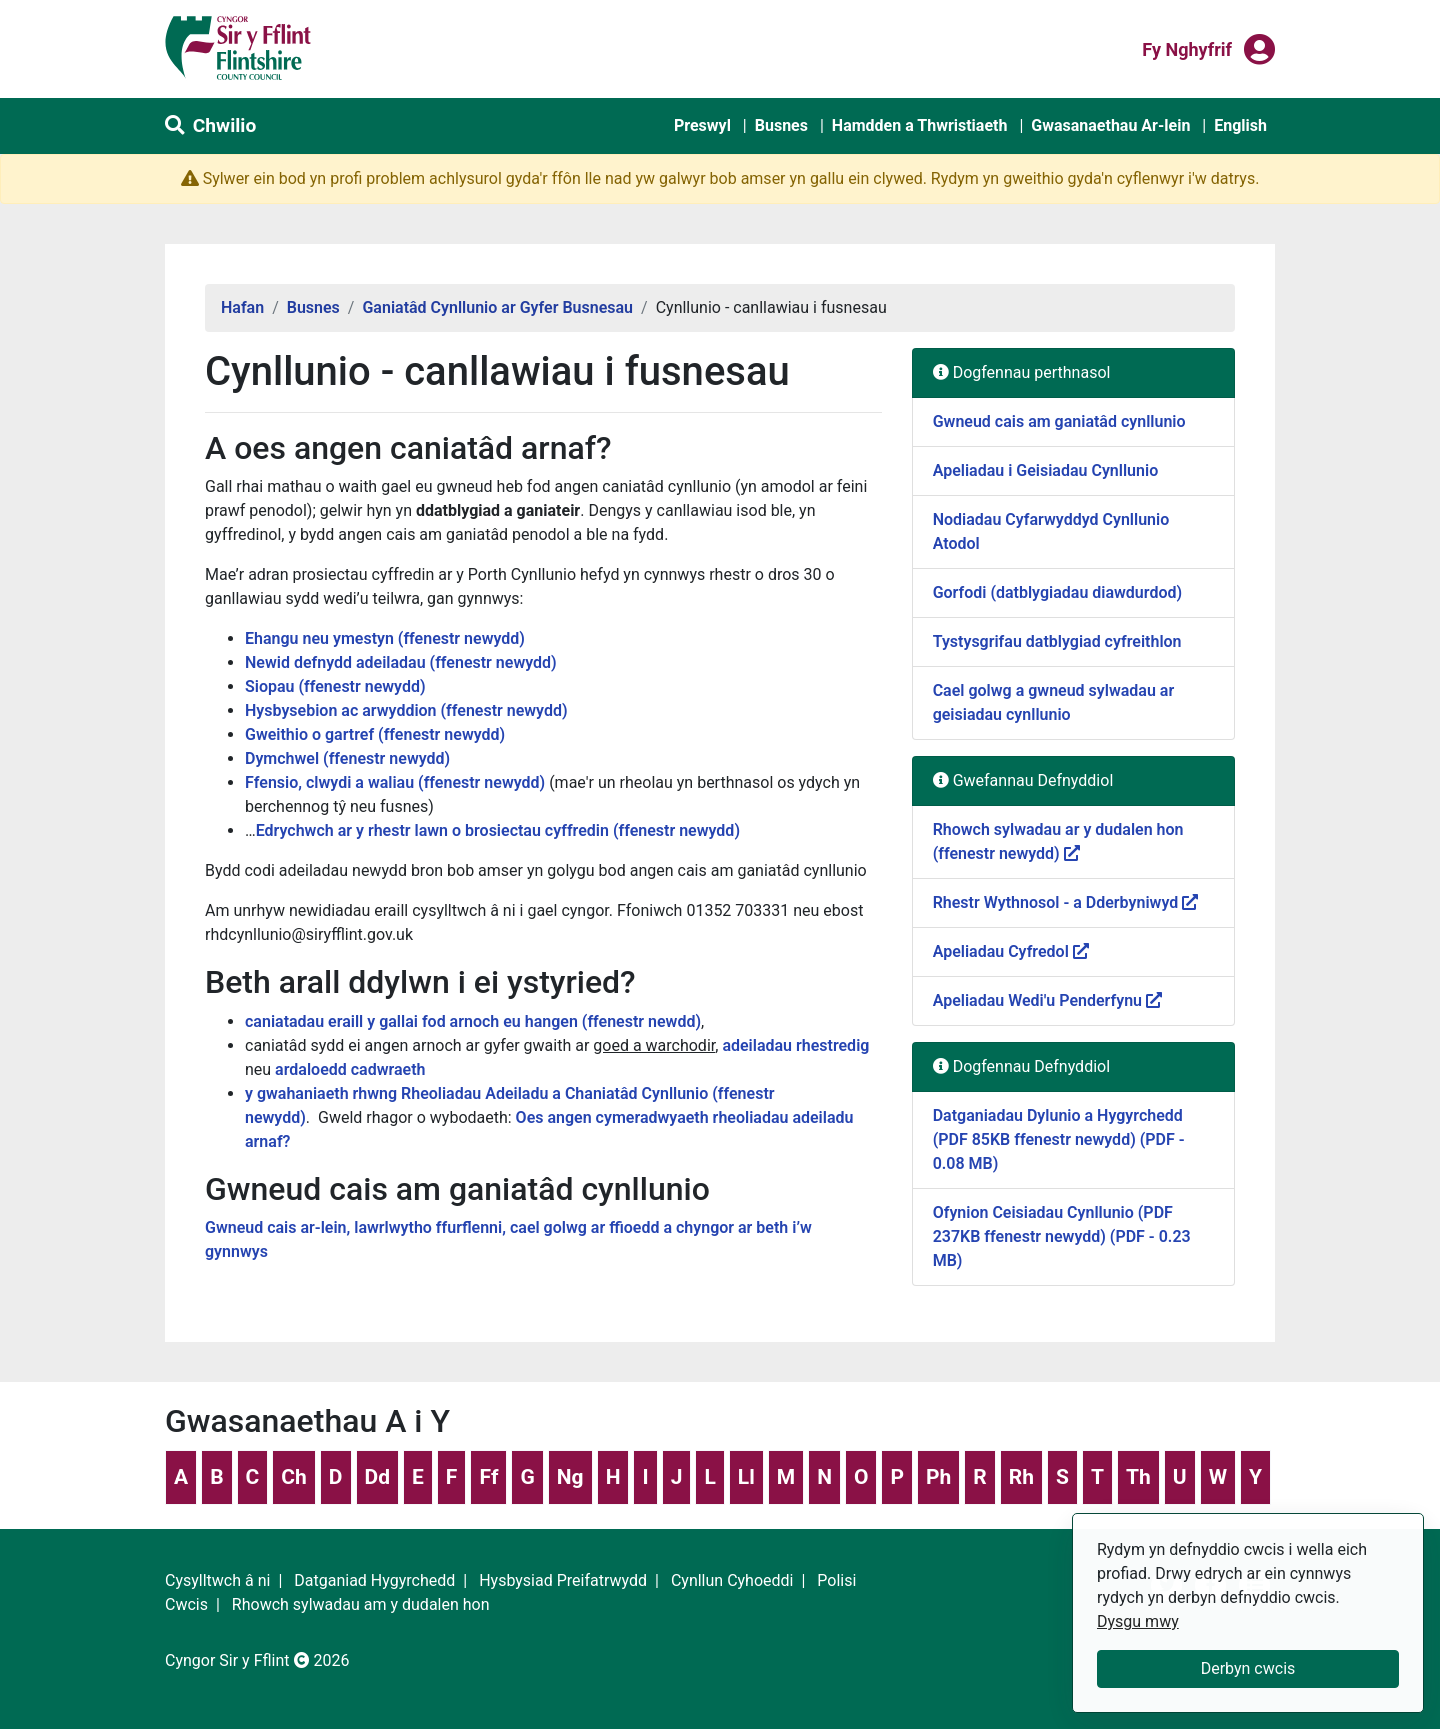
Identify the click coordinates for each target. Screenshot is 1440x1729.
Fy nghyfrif (1187, 48)
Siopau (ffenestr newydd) (335, 686)
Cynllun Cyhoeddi (732, 1580)
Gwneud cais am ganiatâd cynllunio (1059, 421)
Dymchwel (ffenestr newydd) (347, 758)
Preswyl (702, 125)
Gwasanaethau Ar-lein (1110, 125)
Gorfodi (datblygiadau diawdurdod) (1057, 592)
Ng (570, 1477)
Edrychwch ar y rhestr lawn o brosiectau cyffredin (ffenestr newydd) (498, 830)
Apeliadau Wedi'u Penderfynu (1047, 1000)
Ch (294, 1477)
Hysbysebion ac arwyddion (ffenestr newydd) (406, 710)
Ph (938, 1477)
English (1240, 125)
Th (1138, 1477)
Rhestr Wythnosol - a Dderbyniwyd (1066, 902)
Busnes (781, 125)
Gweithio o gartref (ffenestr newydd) (375, 734)
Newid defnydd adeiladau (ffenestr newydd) (401, 662)
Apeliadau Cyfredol (1011, 951)
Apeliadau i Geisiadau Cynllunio (1046, 470)
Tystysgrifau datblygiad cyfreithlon (1057, 641)
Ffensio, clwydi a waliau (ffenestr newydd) (395, 782)
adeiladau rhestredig (795, 1045)
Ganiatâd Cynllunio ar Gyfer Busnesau (497, 307)
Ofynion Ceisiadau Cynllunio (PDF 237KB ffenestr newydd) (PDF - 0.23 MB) (1062, 1236)
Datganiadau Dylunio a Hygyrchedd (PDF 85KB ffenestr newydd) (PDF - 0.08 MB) (1059, 1139)
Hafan (242, 307)
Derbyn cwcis (1248, 1668)
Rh (1021, 1477)
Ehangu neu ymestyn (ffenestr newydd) (385, 638)
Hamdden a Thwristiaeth (920, 125)
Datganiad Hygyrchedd (374, 1580)
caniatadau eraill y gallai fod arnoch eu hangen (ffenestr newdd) (473, 1021)
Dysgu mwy (1138, 1621)
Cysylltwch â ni (217, 1580)
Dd (377, 1477)
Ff (488, 1477)
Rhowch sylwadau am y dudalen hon (361, 1604)
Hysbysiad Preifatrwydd (563, 1580)
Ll (746, 1477)
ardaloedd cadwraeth (350, 1069)
